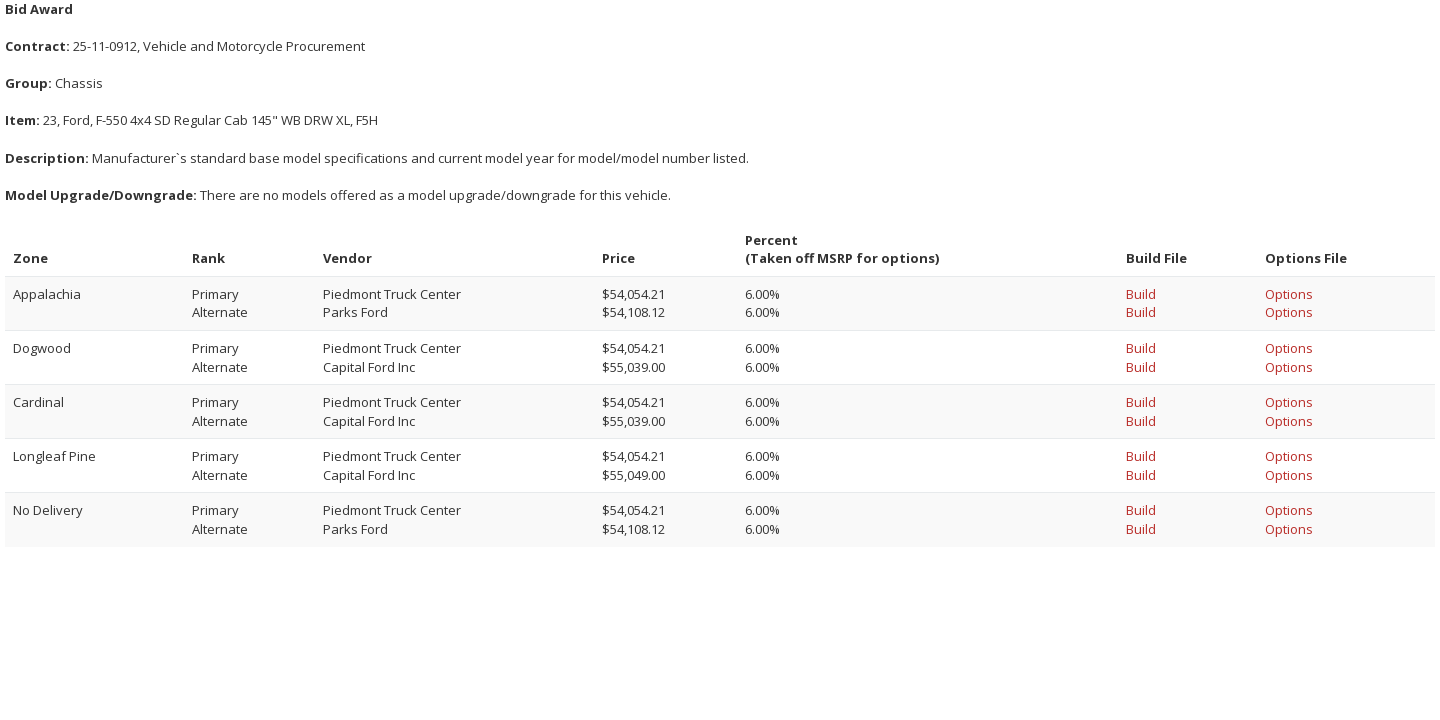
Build (1141, 294)
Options (1289, 294)
